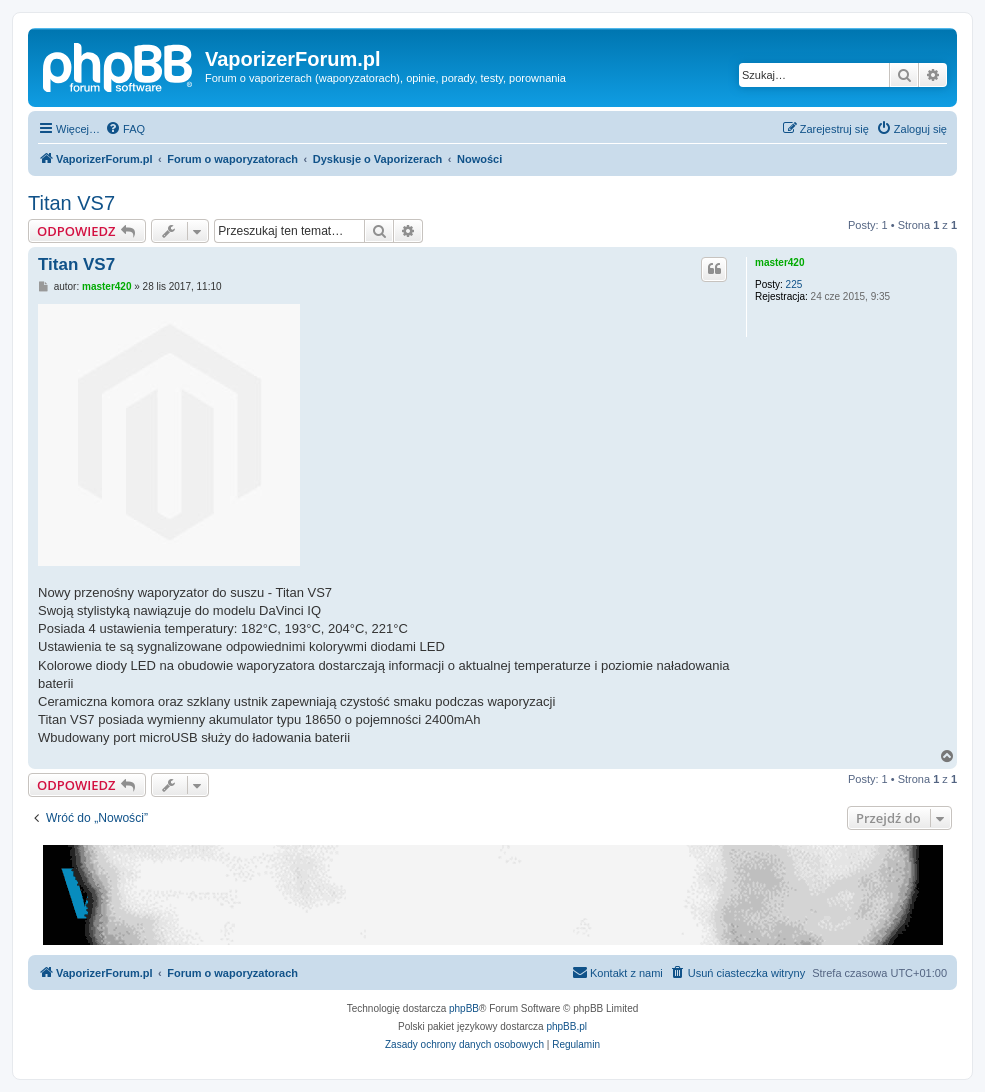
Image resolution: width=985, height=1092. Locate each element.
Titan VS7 (71, 203)
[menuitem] (125, 129)
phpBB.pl (566, 1026)
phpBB (464, 1008)
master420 (779, 262)
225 (794, 284)
